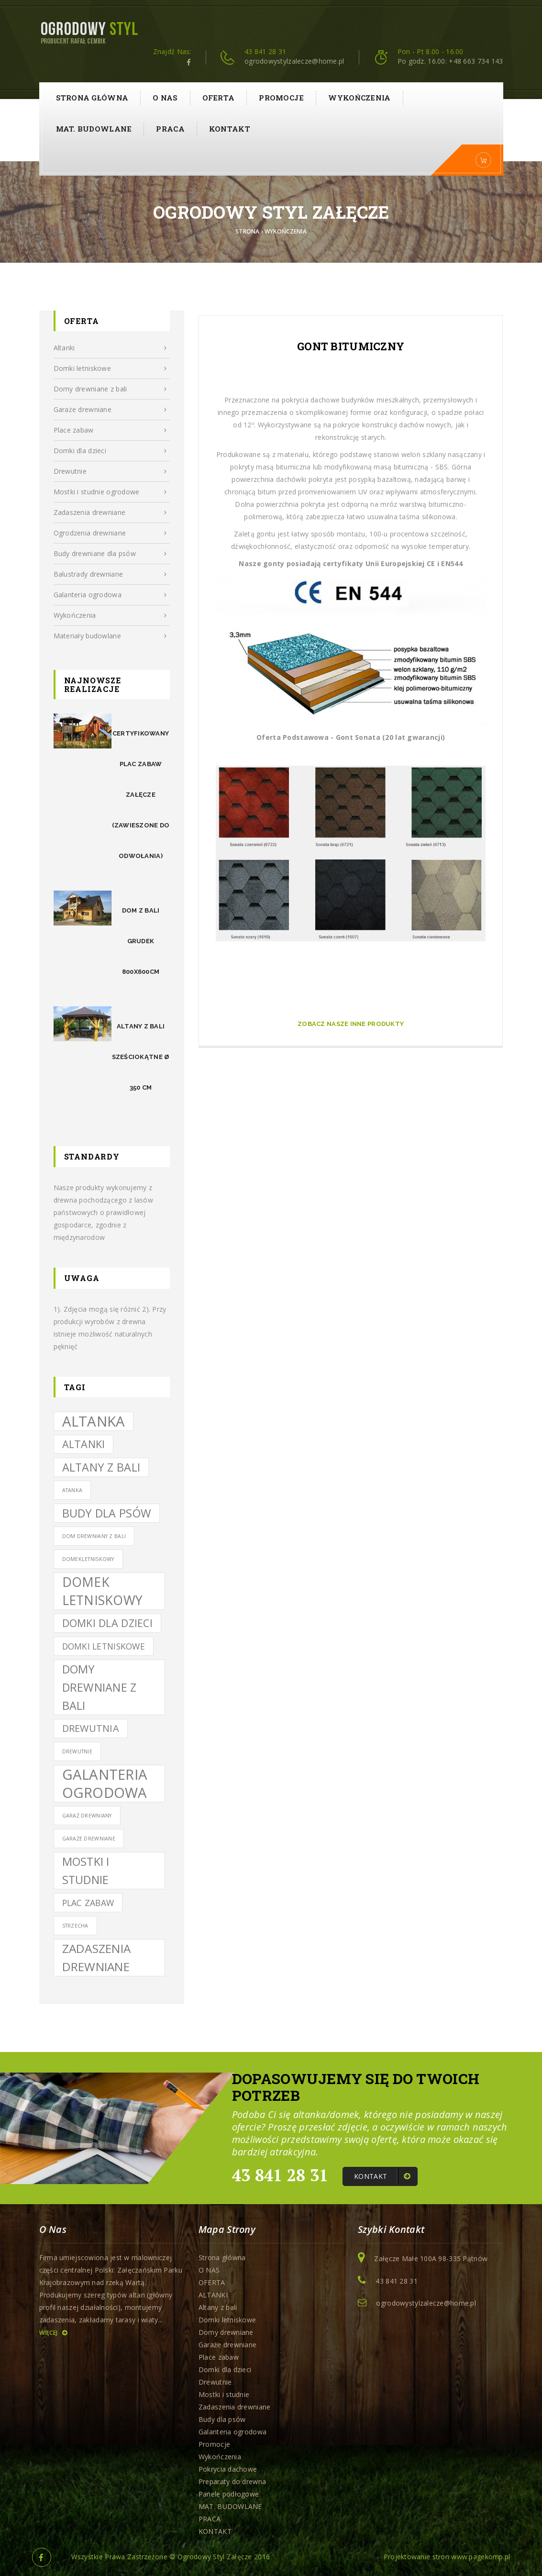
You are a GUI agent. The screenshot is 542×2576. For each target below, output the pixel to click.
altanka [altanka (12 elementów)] (93, 1421)
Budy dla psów (222, 2419)
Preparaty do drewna (232, 2481)
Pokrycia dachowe (228, 2469)
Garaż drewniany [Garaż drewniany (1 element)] (87, 1815)
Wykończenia (359, 97)
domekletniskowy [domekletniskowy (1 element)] (88, 1559)
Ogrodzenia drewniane (110, 533)
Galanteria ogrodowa (110, 595)
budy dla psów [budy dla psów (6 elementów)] (107, 1513)
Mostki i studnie (224, 2394)
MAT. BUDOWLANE (94, 129)
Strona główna (92, 97)
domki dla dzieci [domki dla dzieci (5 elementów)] (107, 1623)
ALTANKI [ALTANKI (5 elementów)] (83, 1444)
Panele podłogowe (229, 2493)
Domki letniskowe (110, 368)
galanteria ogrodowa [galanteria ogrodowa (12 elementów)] (105, 1783)
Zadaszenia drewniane (110, 512)
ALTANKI (213, 2294)
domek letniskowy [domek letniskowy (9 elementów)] (102, 1591)
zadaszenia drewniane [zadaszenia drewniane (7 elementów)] (96, 1957)
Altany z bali (218, 2307)
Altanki (110, 348)
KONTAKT (229, 129)
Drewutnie (110, 471)
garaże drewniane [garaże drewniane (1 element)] (88, 1838)
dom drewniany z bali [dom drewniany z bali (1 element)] (94, 1536)
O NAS (165, 97)
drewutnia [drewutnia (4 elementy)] (91, 1728)
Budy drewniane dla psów (110, 554)
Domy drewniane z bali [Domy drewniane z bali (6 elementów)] (99, 1687)
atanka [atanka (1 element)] (72, 1490)
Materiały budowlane (110, 636)
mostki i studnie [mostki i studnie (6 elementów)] (86, 1870)
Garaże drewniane (110, 410)
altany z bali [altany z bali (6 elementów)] (101, 1467)
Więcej (53, 2333)
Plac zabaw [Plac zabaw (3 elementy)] (88, 1902)
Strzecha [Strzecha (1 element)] (75, 1925)
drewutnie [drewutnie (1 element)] (77, 1751)
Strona (247, 231)
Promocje (281, 97)
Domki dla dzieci (110, 451)
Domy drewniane (226, 2332)
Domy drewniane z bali (110, 389)
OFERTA (218, 97)
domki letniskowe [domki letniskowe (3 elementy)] (103, 1646)
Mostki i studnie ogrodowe (110, 492)
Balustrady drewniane (110, 574)
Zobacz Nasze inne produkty (351, 1023)
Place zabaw (110, 430)
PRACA (170, 129)
